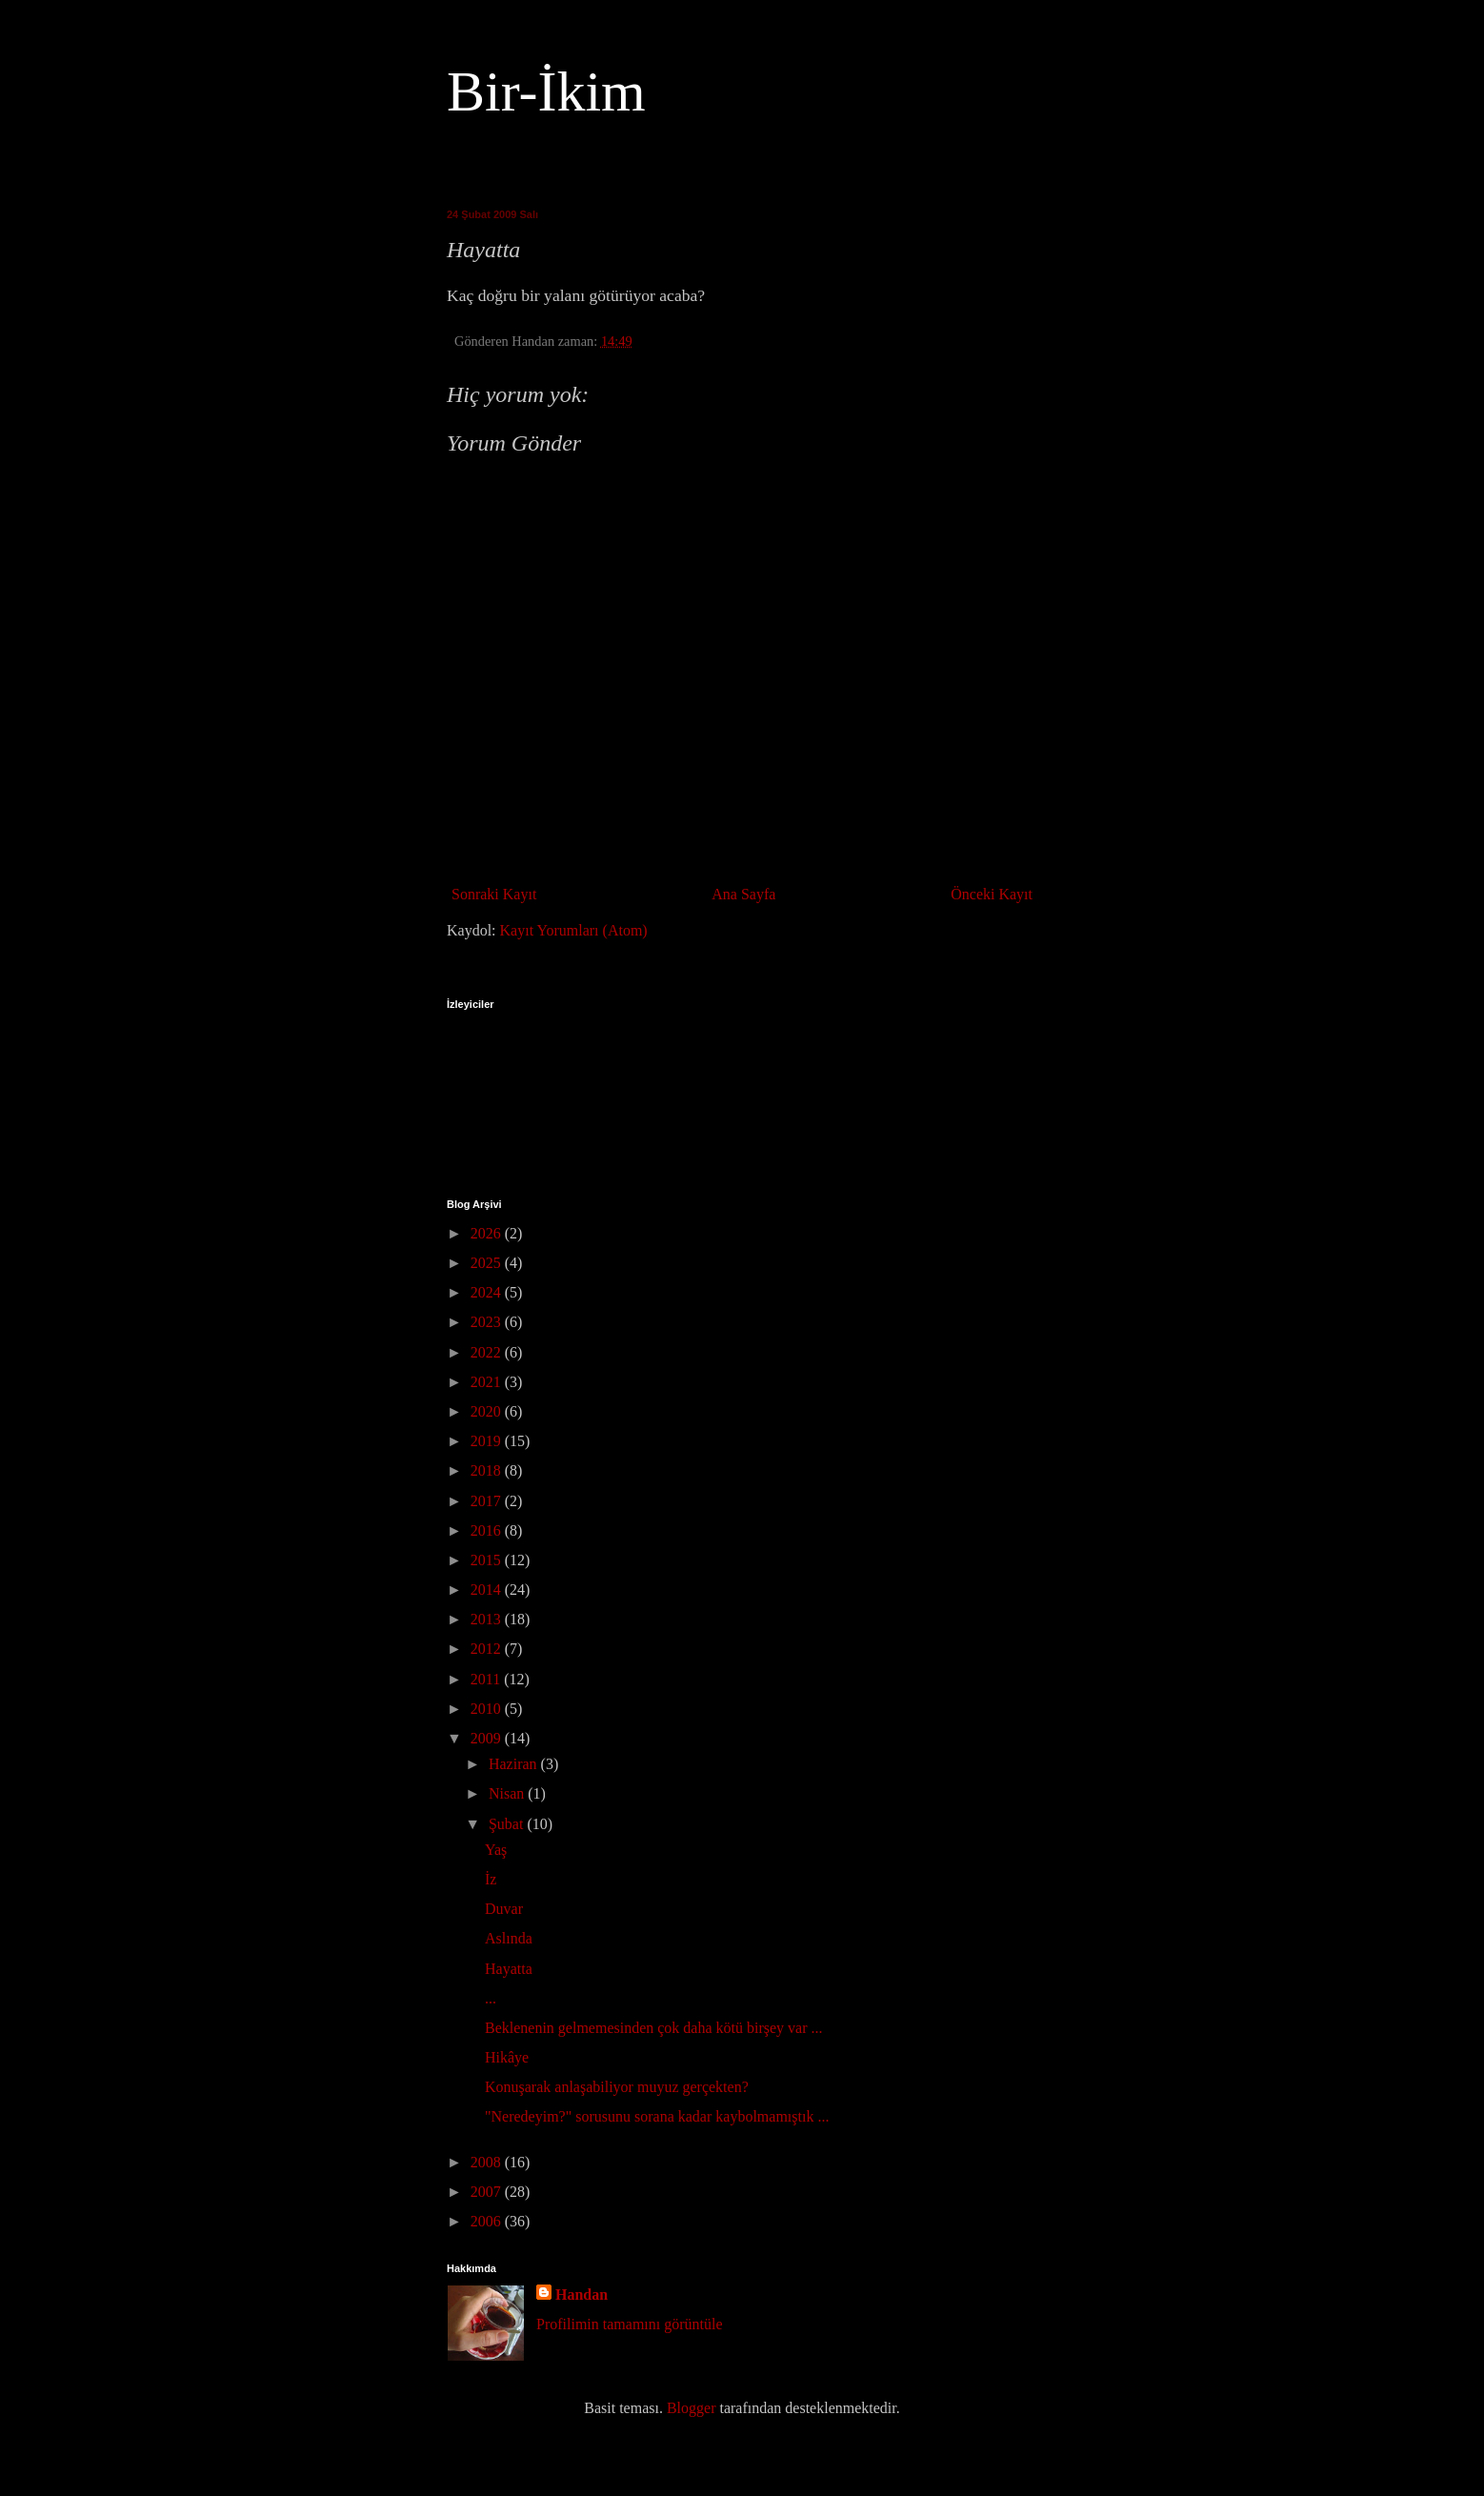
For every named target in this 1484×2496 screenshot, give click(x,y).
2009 (488, 1738)
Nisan (508, 1793)
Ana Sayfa (743, 894)
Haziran (515, 1764)
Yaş (496, 1850)
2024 (488, 1292)
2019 (488, 1441)
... (490, 1998)
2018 (488, 1470)
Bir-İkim (546, 91)
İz (490, 1879)
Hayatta (508, 1969)
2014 (488, 1589)
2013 (488, 1619)
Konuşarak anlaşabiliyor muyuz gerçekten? (617, 2087)
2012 (488, 1649)
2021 (488, 1382)
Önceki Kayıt (992, 894)
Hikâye (507, 2057)
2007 (488, 2192)
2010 (488, 1709)
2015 (488, 1560)
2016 (488, 1530)
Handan (581, 2294)
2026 (488, 1233)
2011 (487, 1679)
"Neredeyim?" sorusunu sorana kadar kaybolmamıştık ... (657, 2116)
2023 (488, 1322)
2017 (488, 1501)
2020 (488, 1411)
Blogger (691, 2408)
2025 (488, 1263)
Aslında (508, 1938)
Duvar (504, 1909)
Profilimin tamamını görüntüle (629, 2324)
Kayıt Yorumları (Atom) (574, 930)
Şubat (508, 1824)
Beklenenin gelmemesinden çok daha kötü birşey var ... (654, 2028)
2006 (488, 2221)
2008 (488, 2162)
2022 (488, 1352)
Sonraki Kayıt (493, 894)
